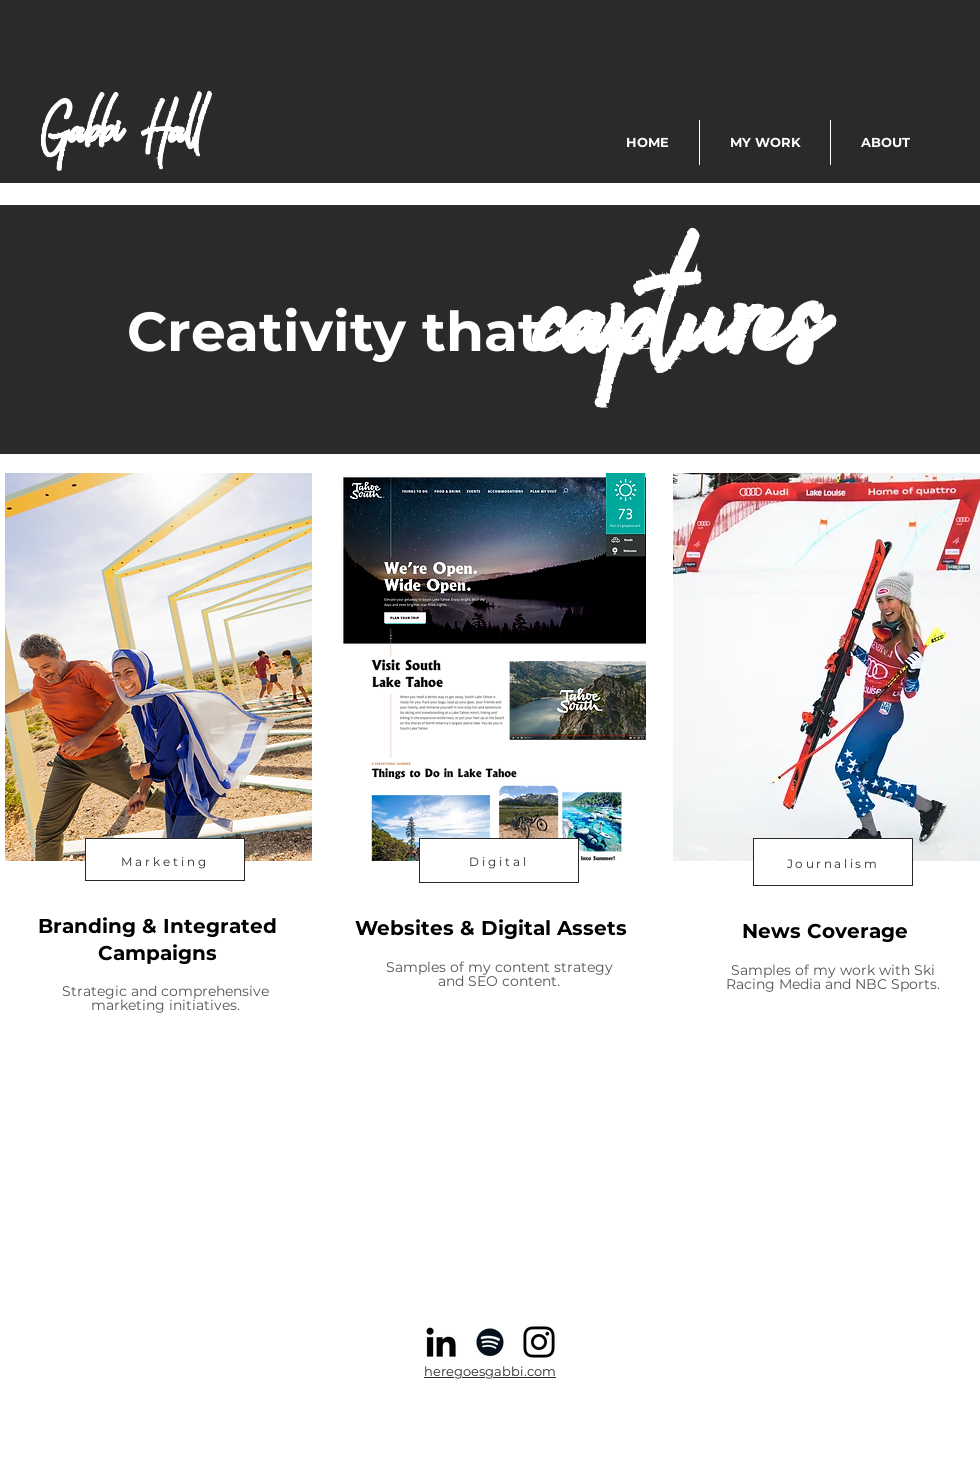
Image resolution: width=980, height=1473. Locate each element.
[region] (156, 795)
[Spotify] (490, 1342)
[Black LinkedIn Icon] (441, 1342)
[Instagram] (539, 1342)
